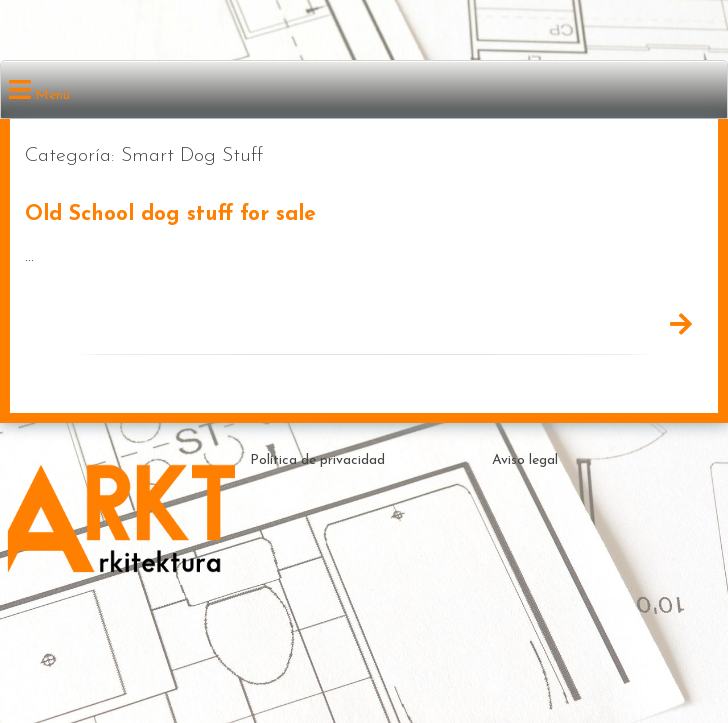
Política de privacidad (317, 460)
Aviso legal (525, 460)
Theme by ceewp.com (435, 671)
